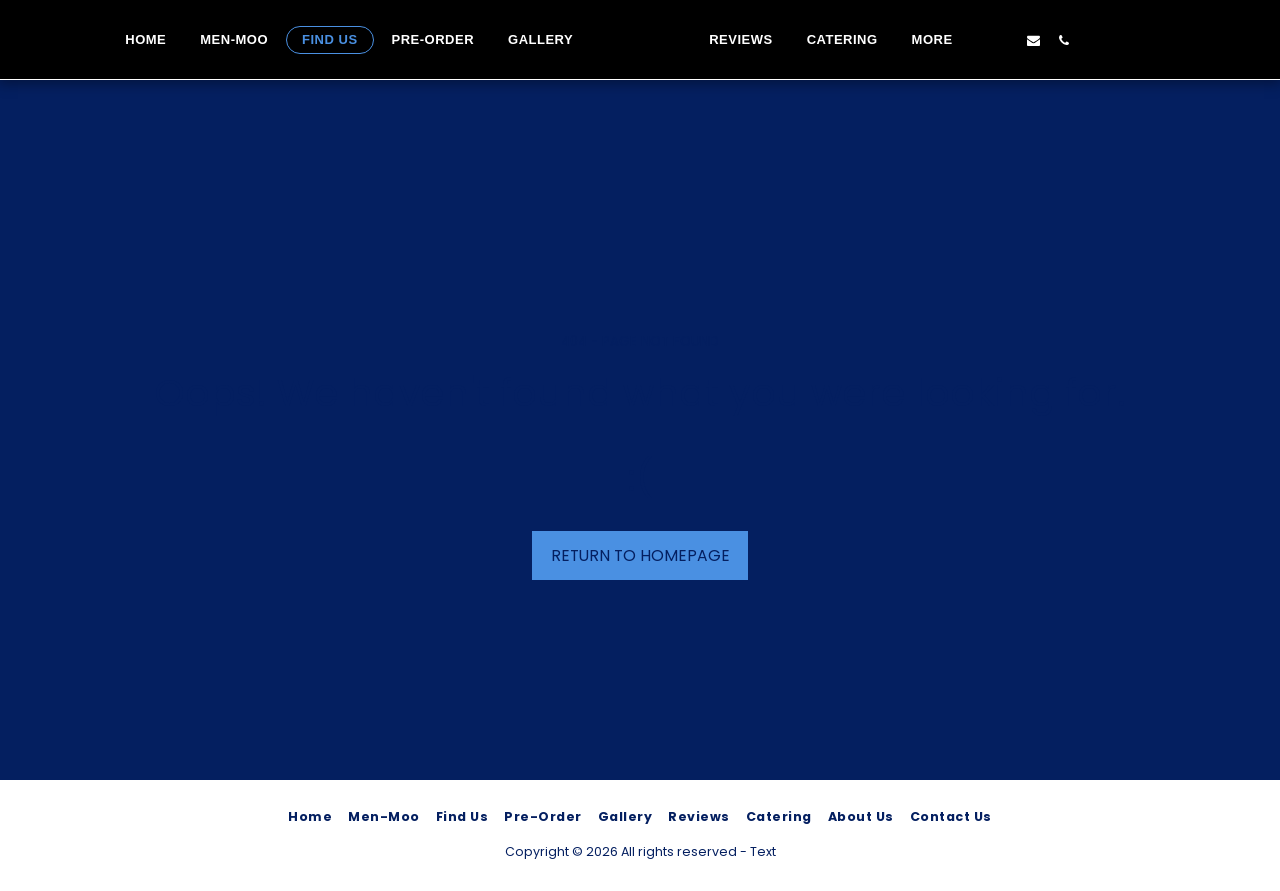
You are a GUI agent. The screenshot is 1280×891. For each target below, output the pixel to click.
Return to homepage (640, 555)
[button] (1054, 40)
